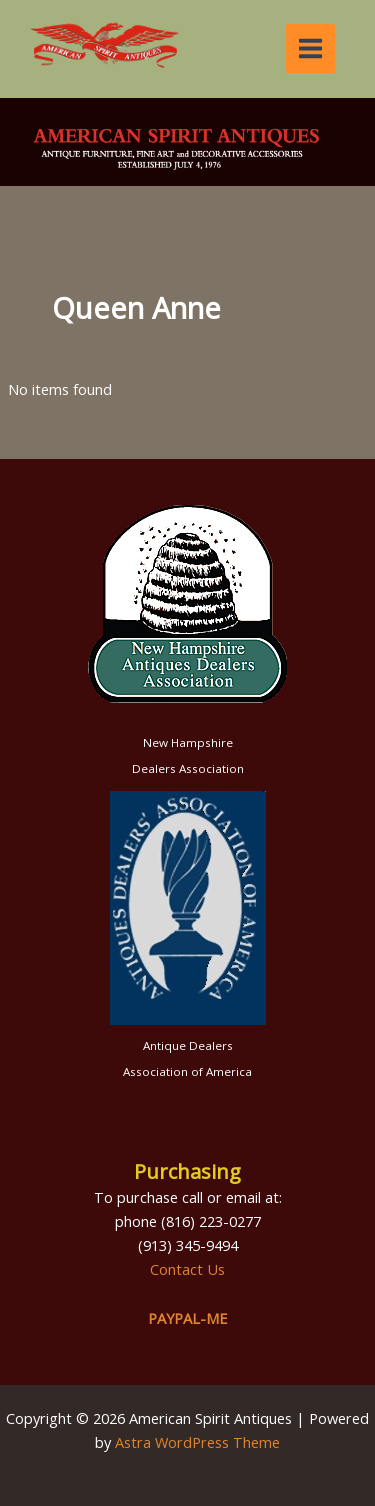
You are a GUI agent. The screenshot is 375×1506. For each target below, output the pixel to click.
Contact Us (187, 1269)
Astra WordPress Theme (197, 1442)
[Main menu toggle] (310, 48)
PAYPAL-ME (187, 1318)
